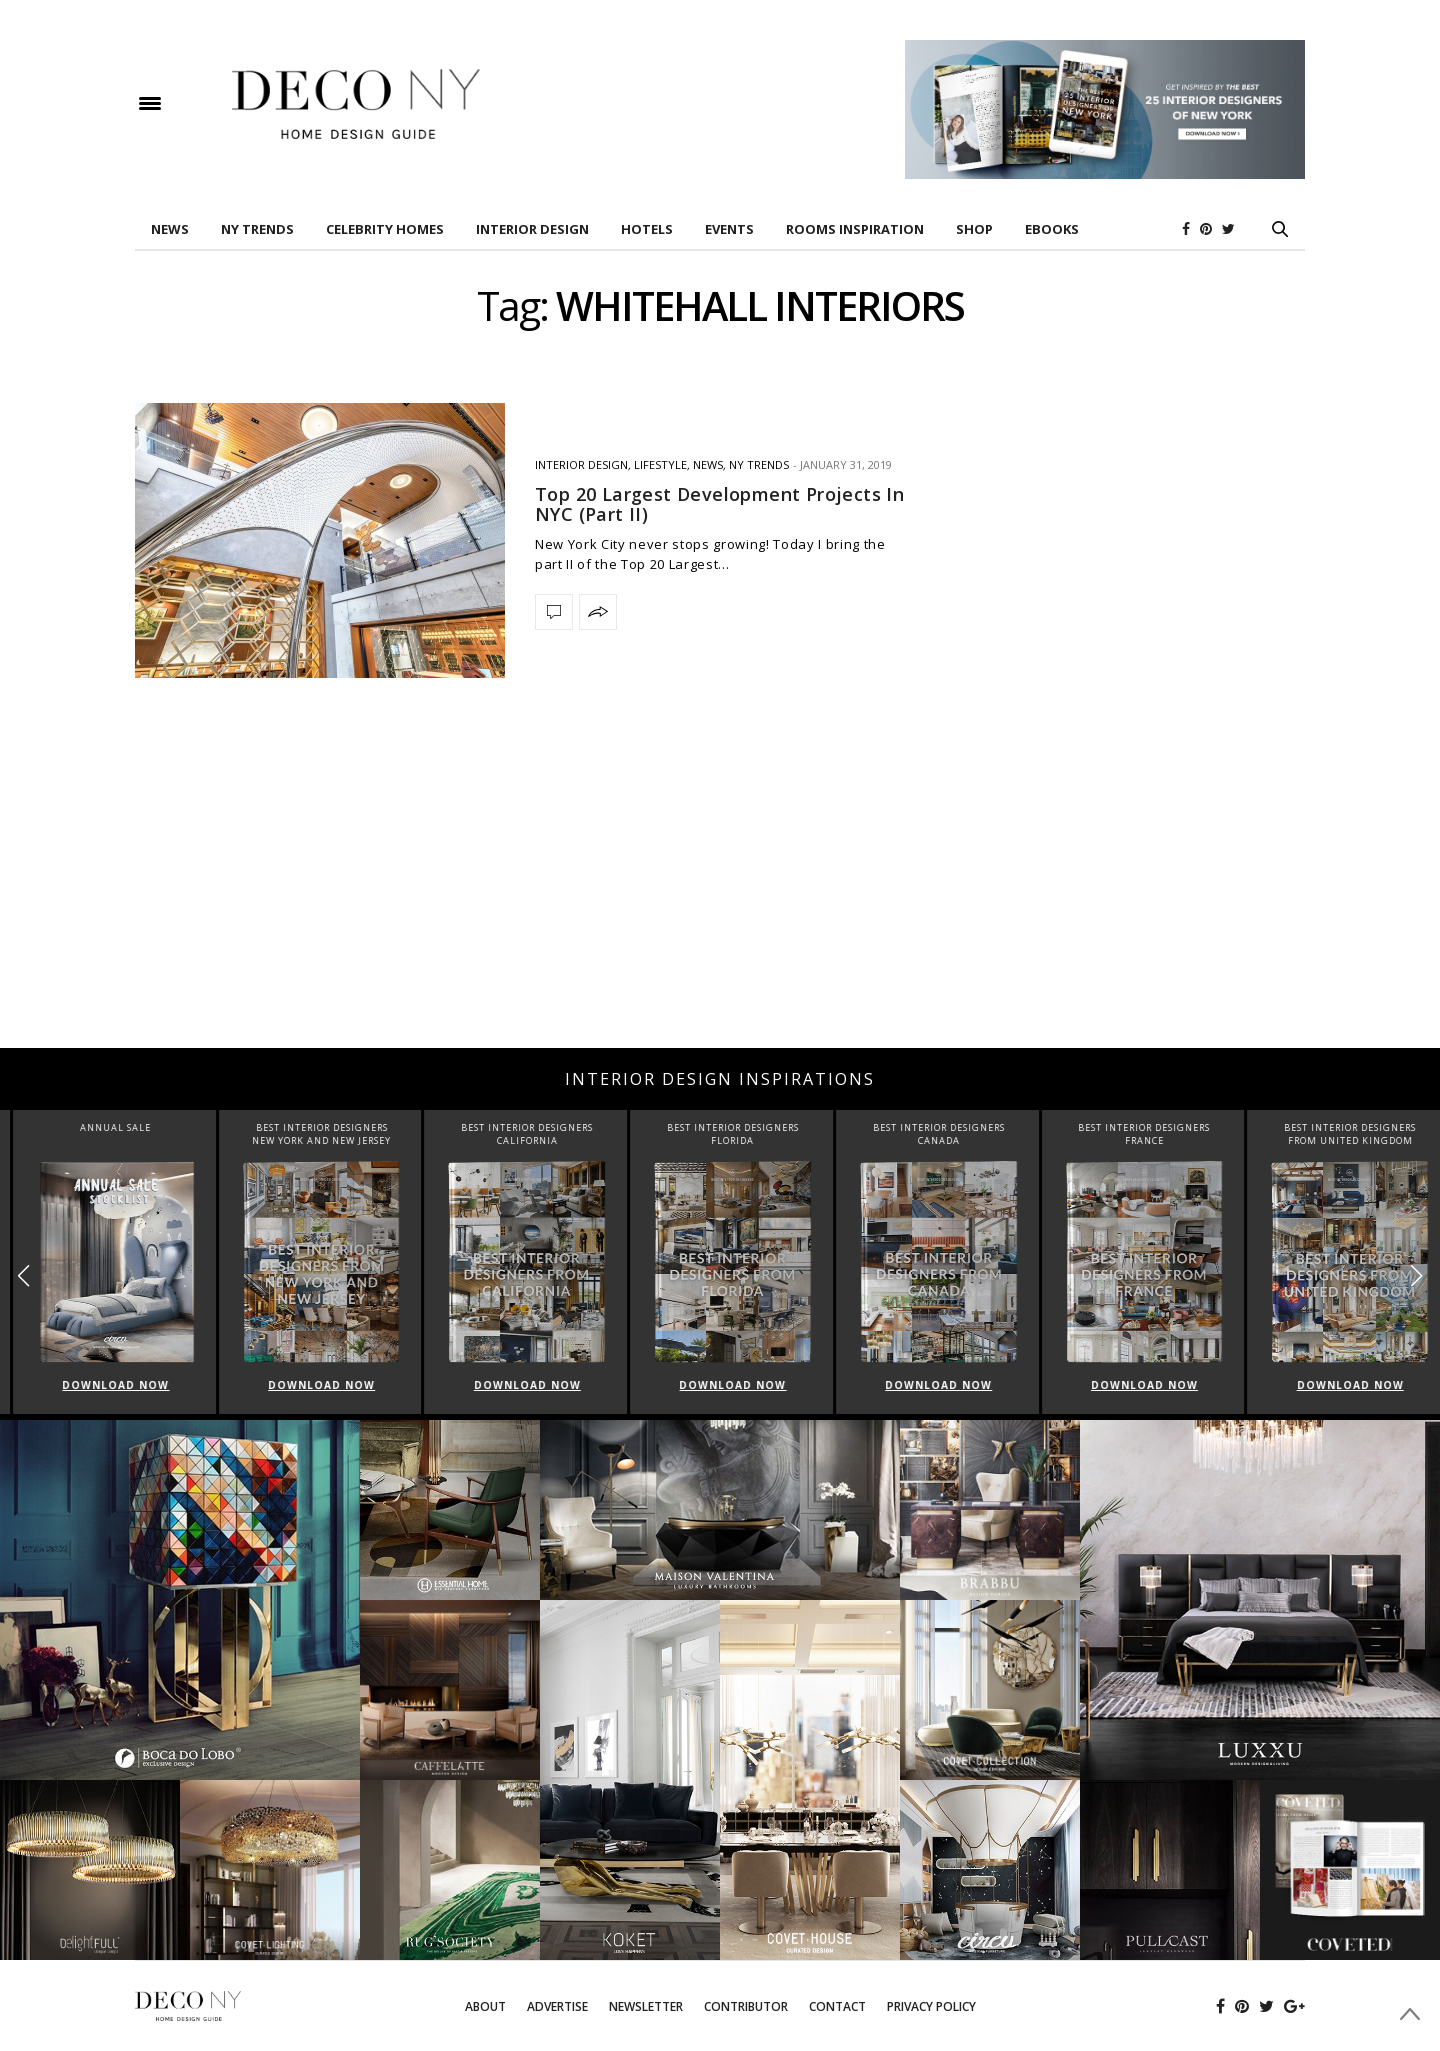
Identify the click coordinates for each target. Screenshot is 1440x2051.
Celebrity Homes (385, 229)
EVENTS (729, 229)
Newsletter (646, 2006)
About (485, 2006)
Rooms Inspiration (855, 229)
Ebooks (1052, 229)
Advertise (557, 2006)
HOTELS (647, 229)
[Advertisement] (720, 888)
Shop (974, 229)
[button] (1416, 1275)
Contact (837, 2006)
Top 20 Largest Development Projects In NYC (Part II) (719, 504)
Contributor (746, 2006)
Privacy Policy (931, 2006)
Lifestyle (660, 464)
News (170, 229)
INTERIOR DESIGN (532, 229)
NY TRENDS (257, 229)
